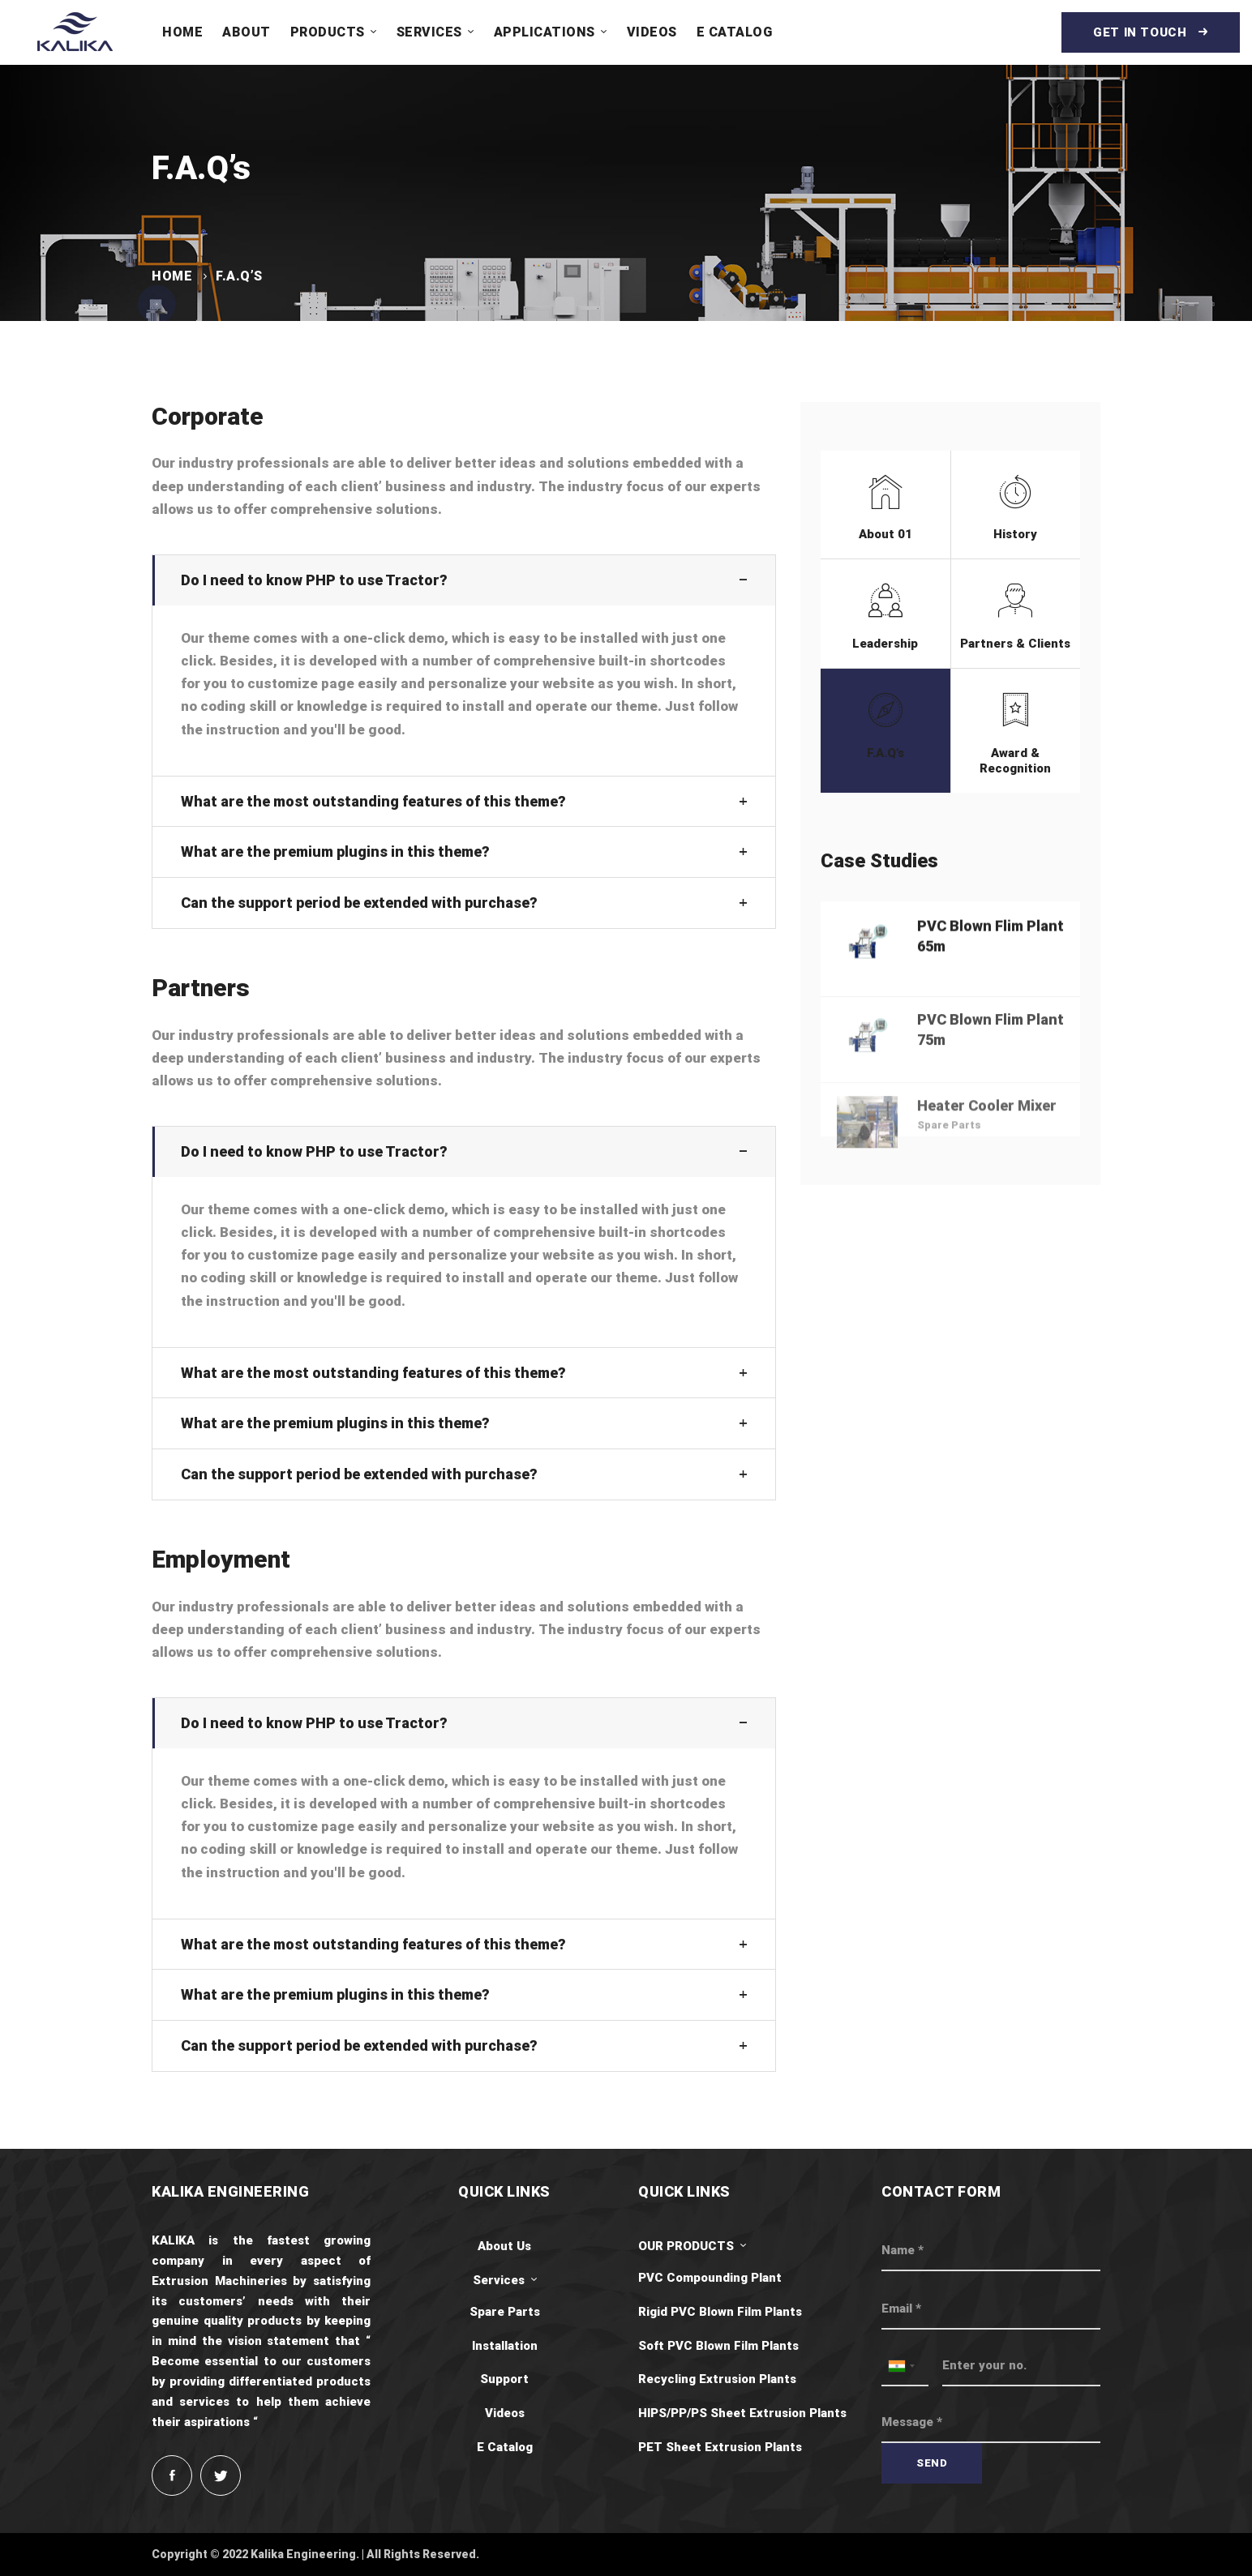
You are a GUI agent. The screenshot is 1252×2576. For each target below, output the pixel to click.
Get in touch (1150, 32)
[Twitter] (220, 2475)
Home (172, 276)
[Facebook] (172, 2475)
